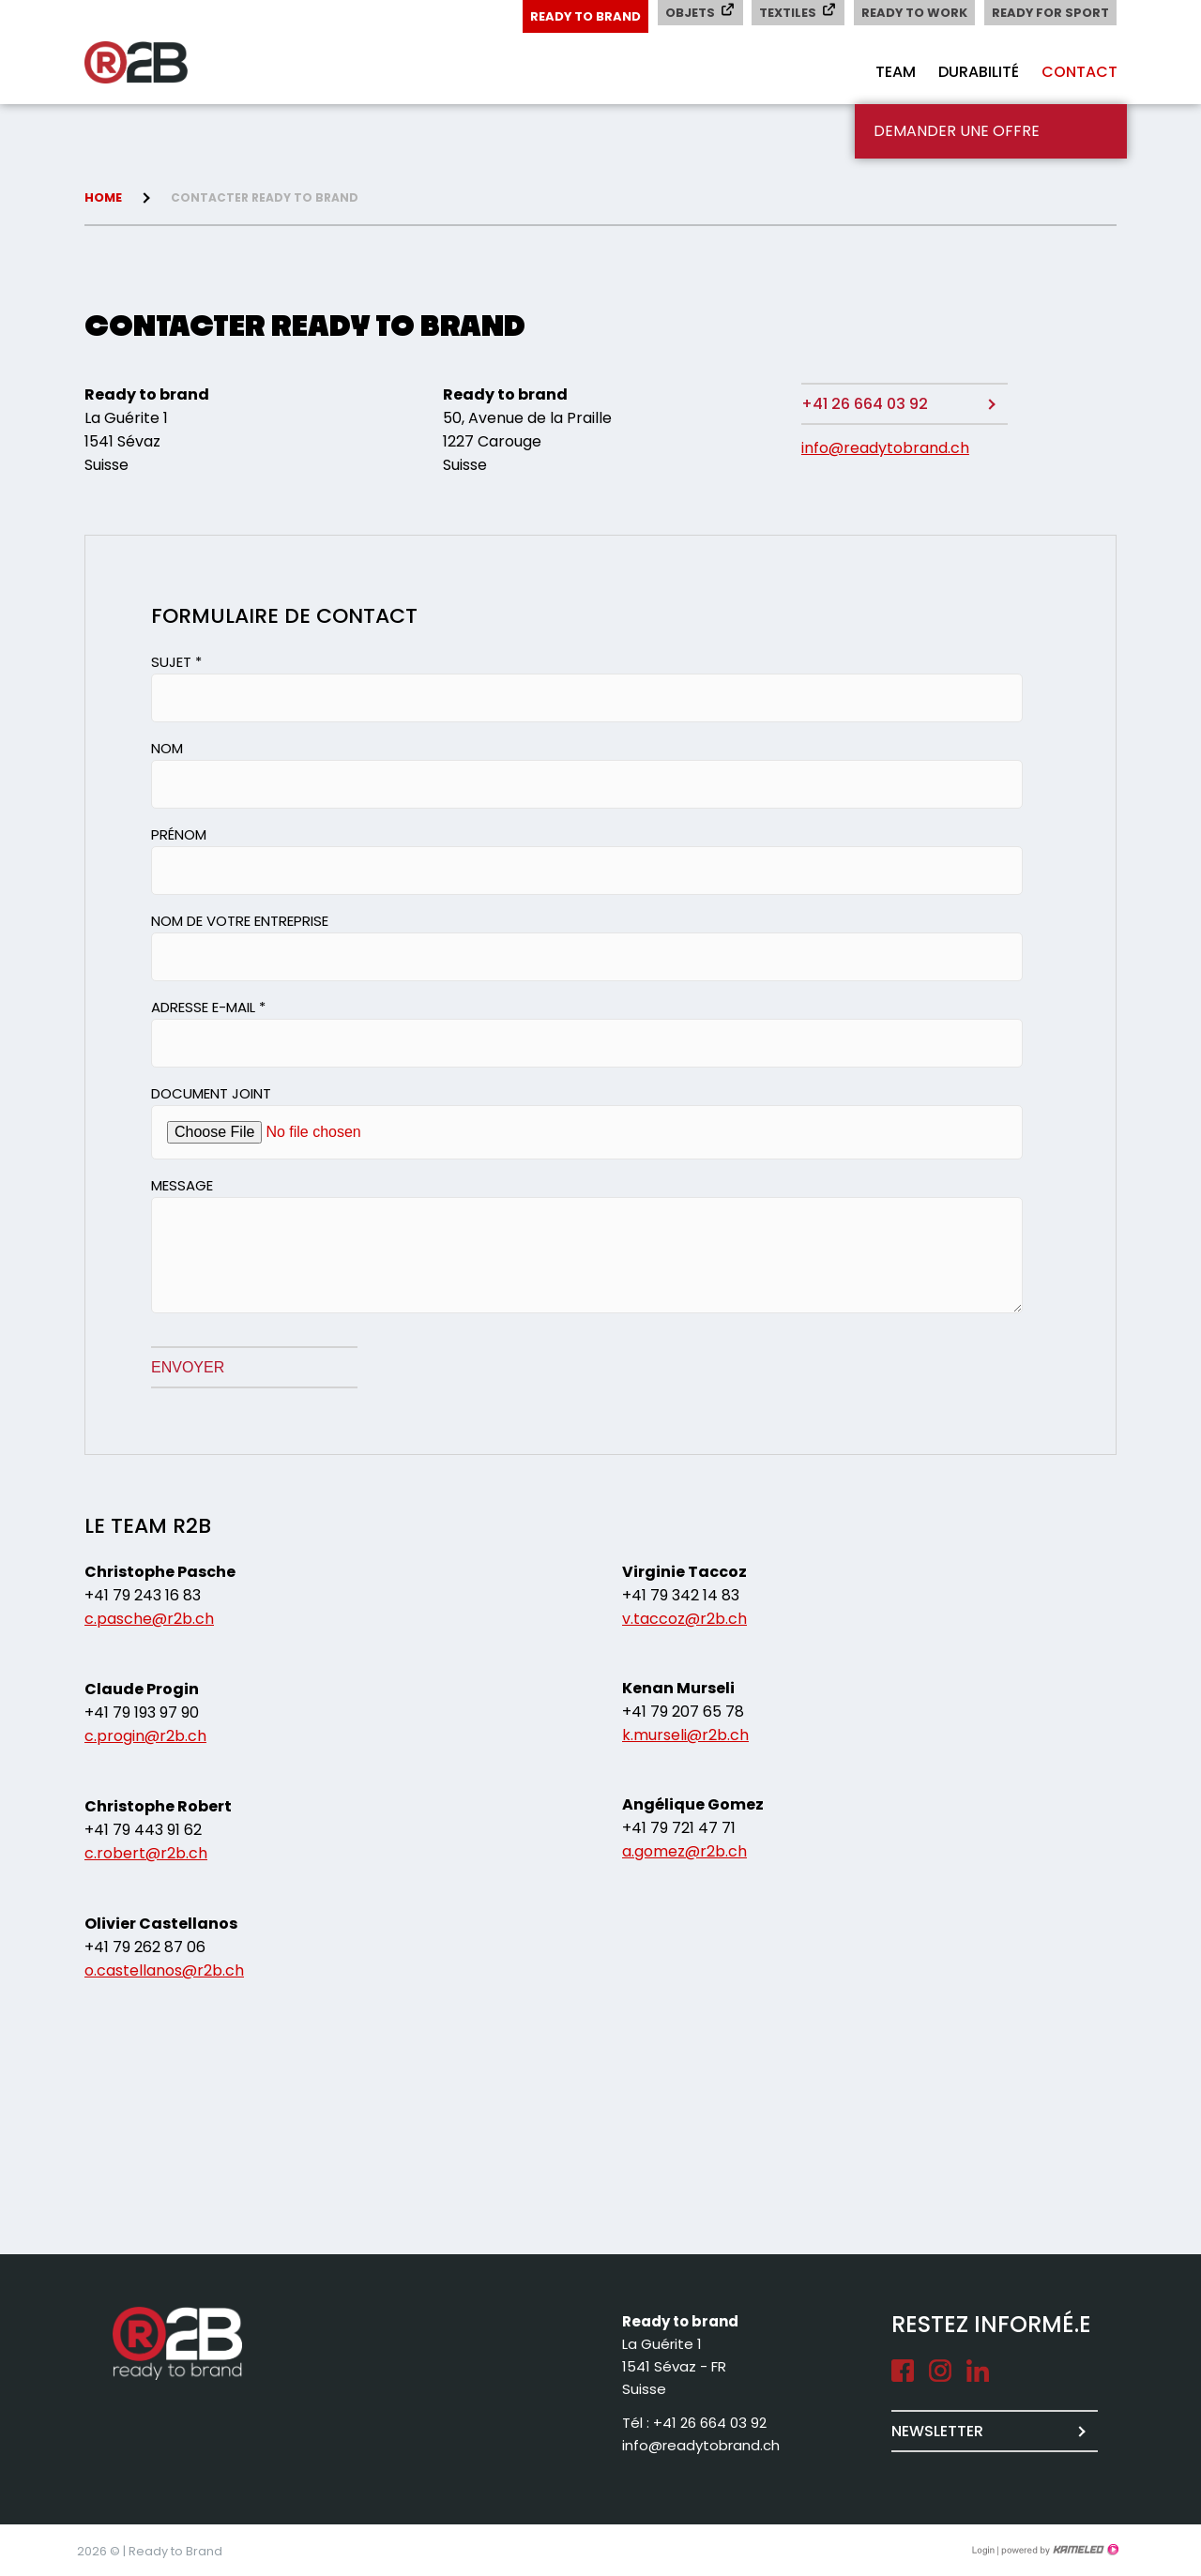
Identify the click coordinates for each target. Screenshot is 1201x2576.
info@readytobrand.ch (885, 448)
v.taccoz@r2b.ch (684, 1618)
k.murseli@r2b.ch (685, 1735)
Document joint (211, 1093)
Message (182, 1185)
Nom (167, 748)
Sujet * (176, 662)
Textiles (796, 12)
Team (895, 72)
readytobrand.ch (159, 63)
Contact (1079, 72)
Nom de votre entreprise (239, 921)
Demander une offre (957, 131)
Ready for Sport (1050, 13)
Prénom (178, 834)
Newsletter (937, 2431)
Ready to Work (912, 13)
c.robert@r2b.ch (145, 1853)
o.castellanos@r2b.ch (164, 1970)
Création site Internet (1058, 2549)
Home (103, 197)
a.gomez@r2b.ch (684, 1851)
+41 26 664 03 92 (864, 404)
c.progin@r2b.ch (145, 1736)
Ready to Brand (582, 16)
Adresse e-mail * (208, 1007)
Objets (697, 12)
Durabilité (978, 72)
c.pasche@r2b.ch (149, 1618)
